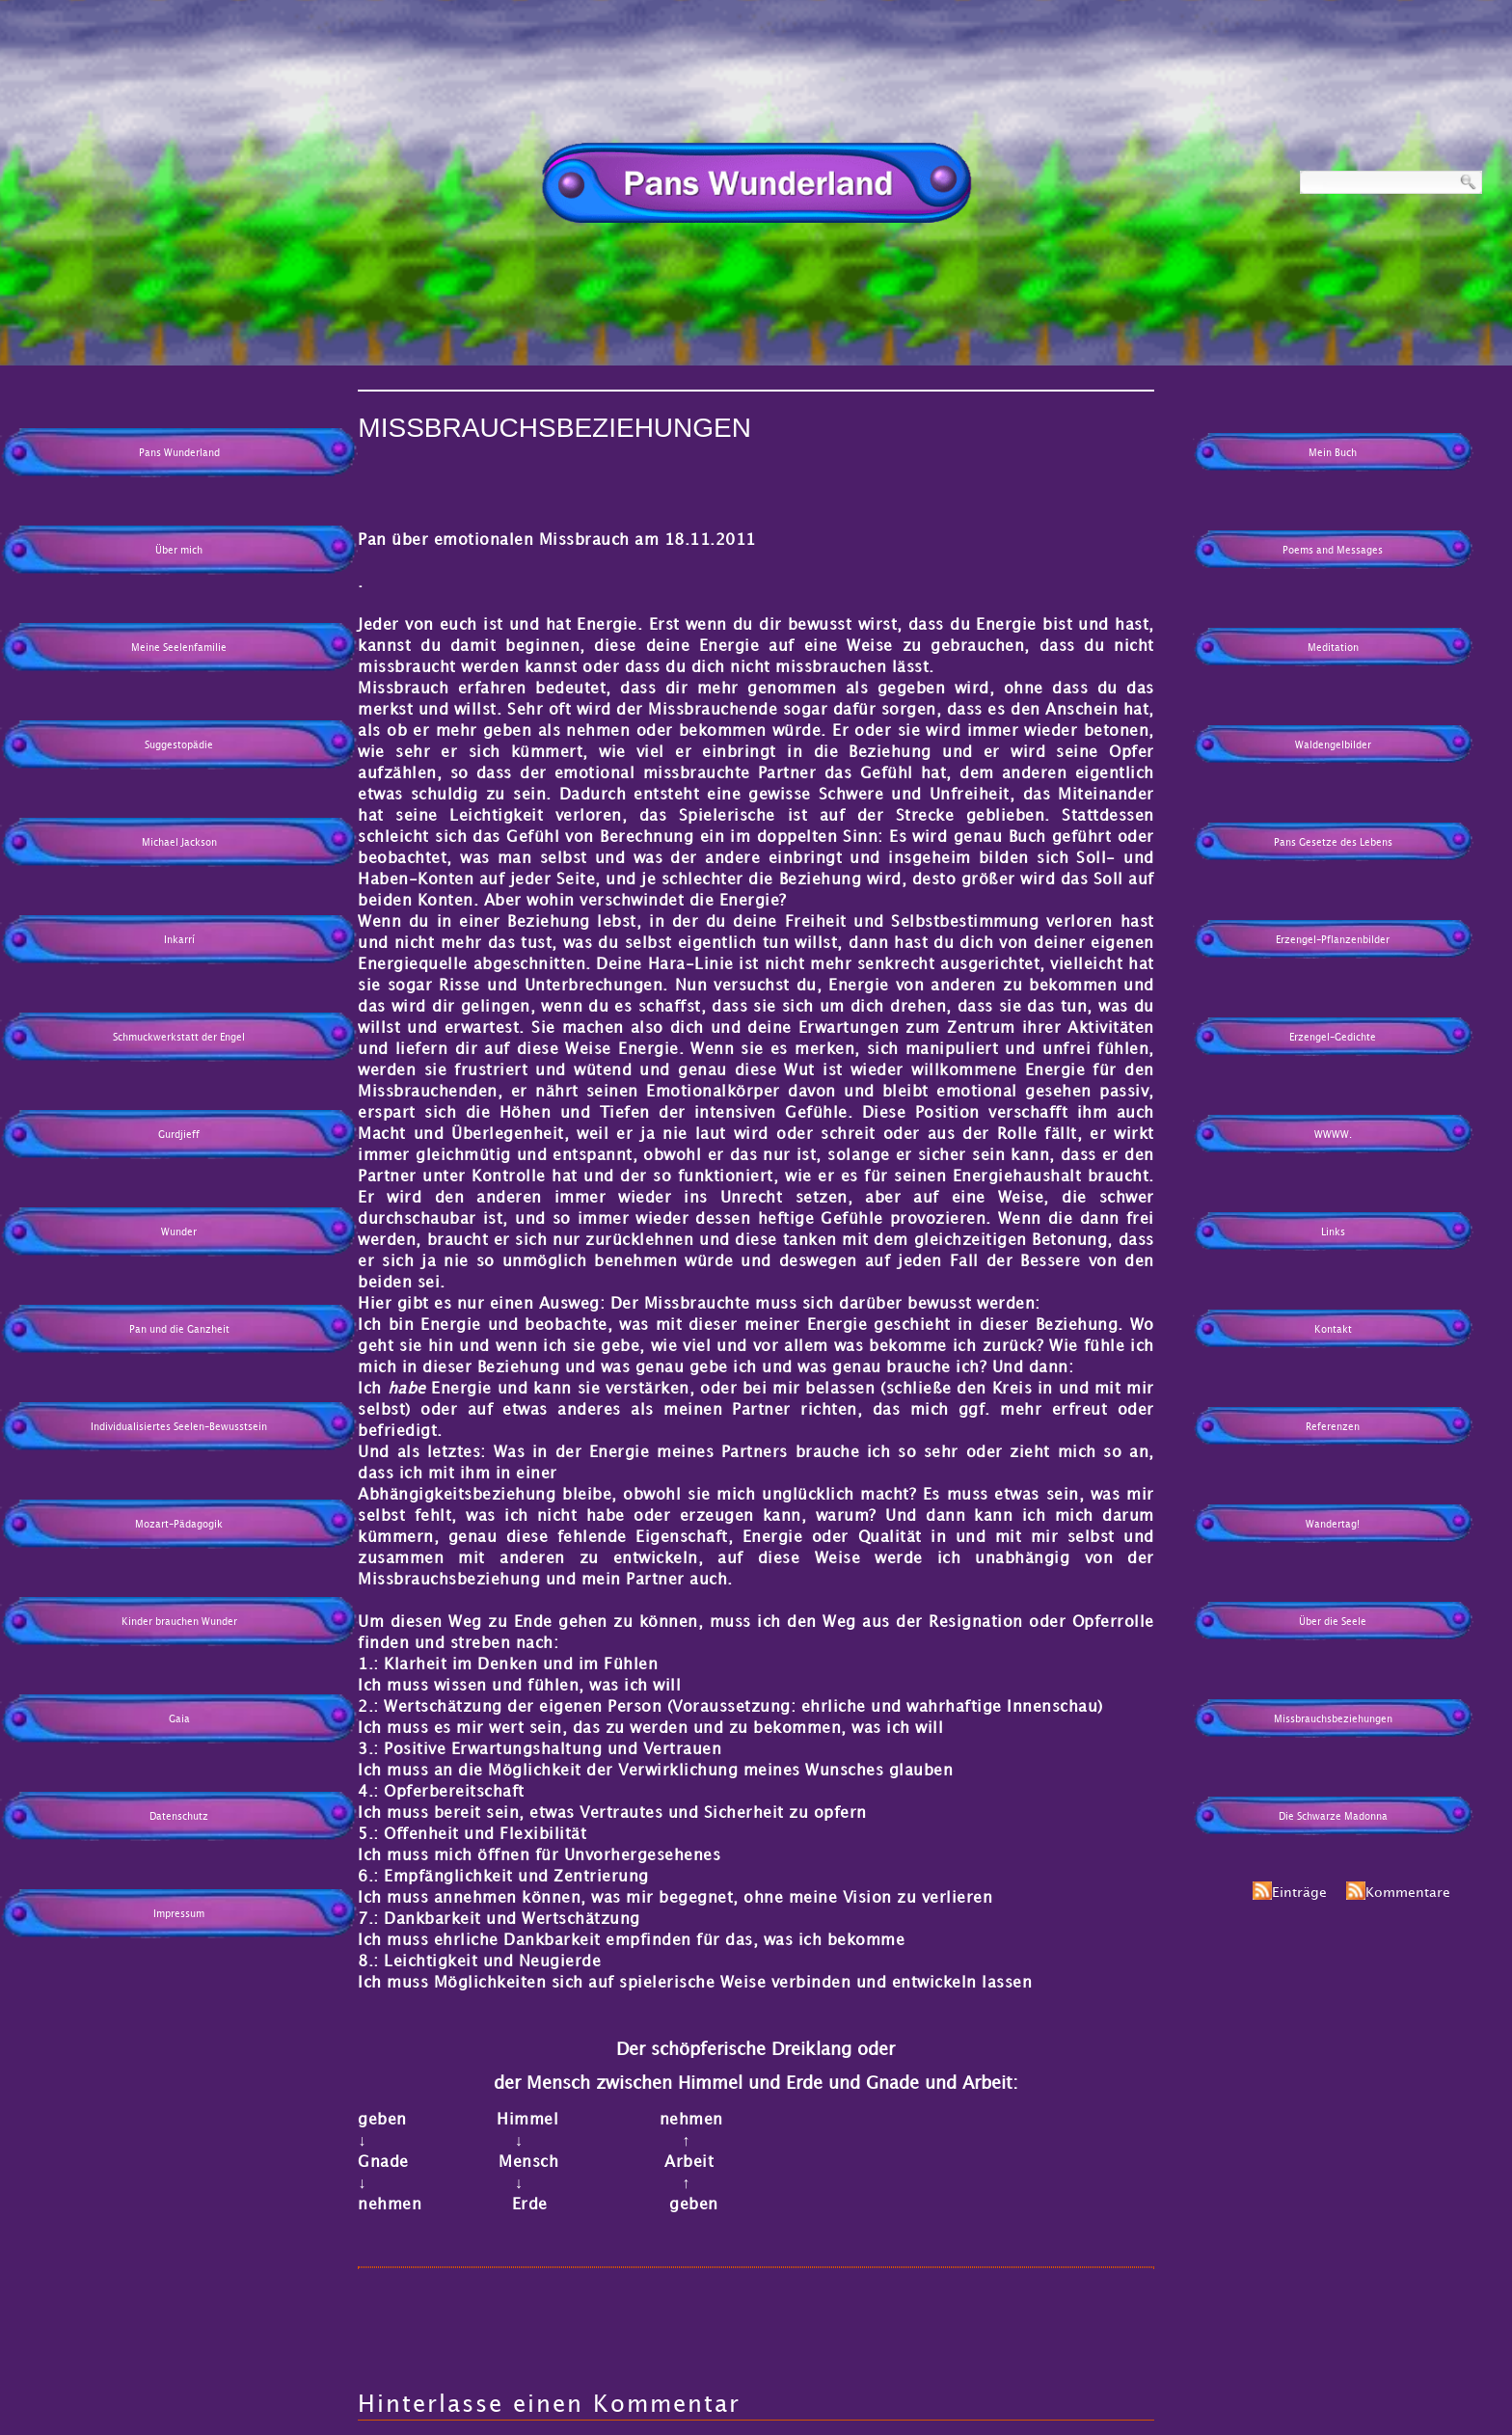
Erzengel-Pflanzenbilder (1333, 940)
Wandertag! (1333, 1524)
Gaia (179, 1719)
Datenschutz (178, 1817)
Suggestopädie (179, 745)
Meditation (1333, 648)
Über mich (178, 550)
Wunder (179, 1232)
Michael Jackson (179, 843)
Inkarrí (179, 940)
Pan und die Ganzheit (179, 1330)
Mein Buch (1333, 453)
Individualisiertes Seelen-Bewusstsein (179, 1427)
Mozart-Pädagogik (179, 1524)
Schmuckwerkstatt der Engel (179, 1037)
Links (1333, 1232)
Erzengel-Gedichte (1332, 1037)
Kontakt (1333, 1330)
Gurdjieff (179, 1135)
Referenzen (1333, 1427)
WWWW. (1333, 1135)
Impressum (178, 1914)
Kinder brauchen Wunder (179, 1622)
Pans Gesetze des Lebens (1333, 843)
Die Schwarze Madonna (1333, 1817)
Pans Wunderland (179, 453)
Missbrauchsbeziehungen (1333, 1719)
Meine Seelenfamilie (179, 648)
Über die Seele (1332, 1622)
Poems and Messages (1332, 550)
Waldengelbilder (1333, 745)
